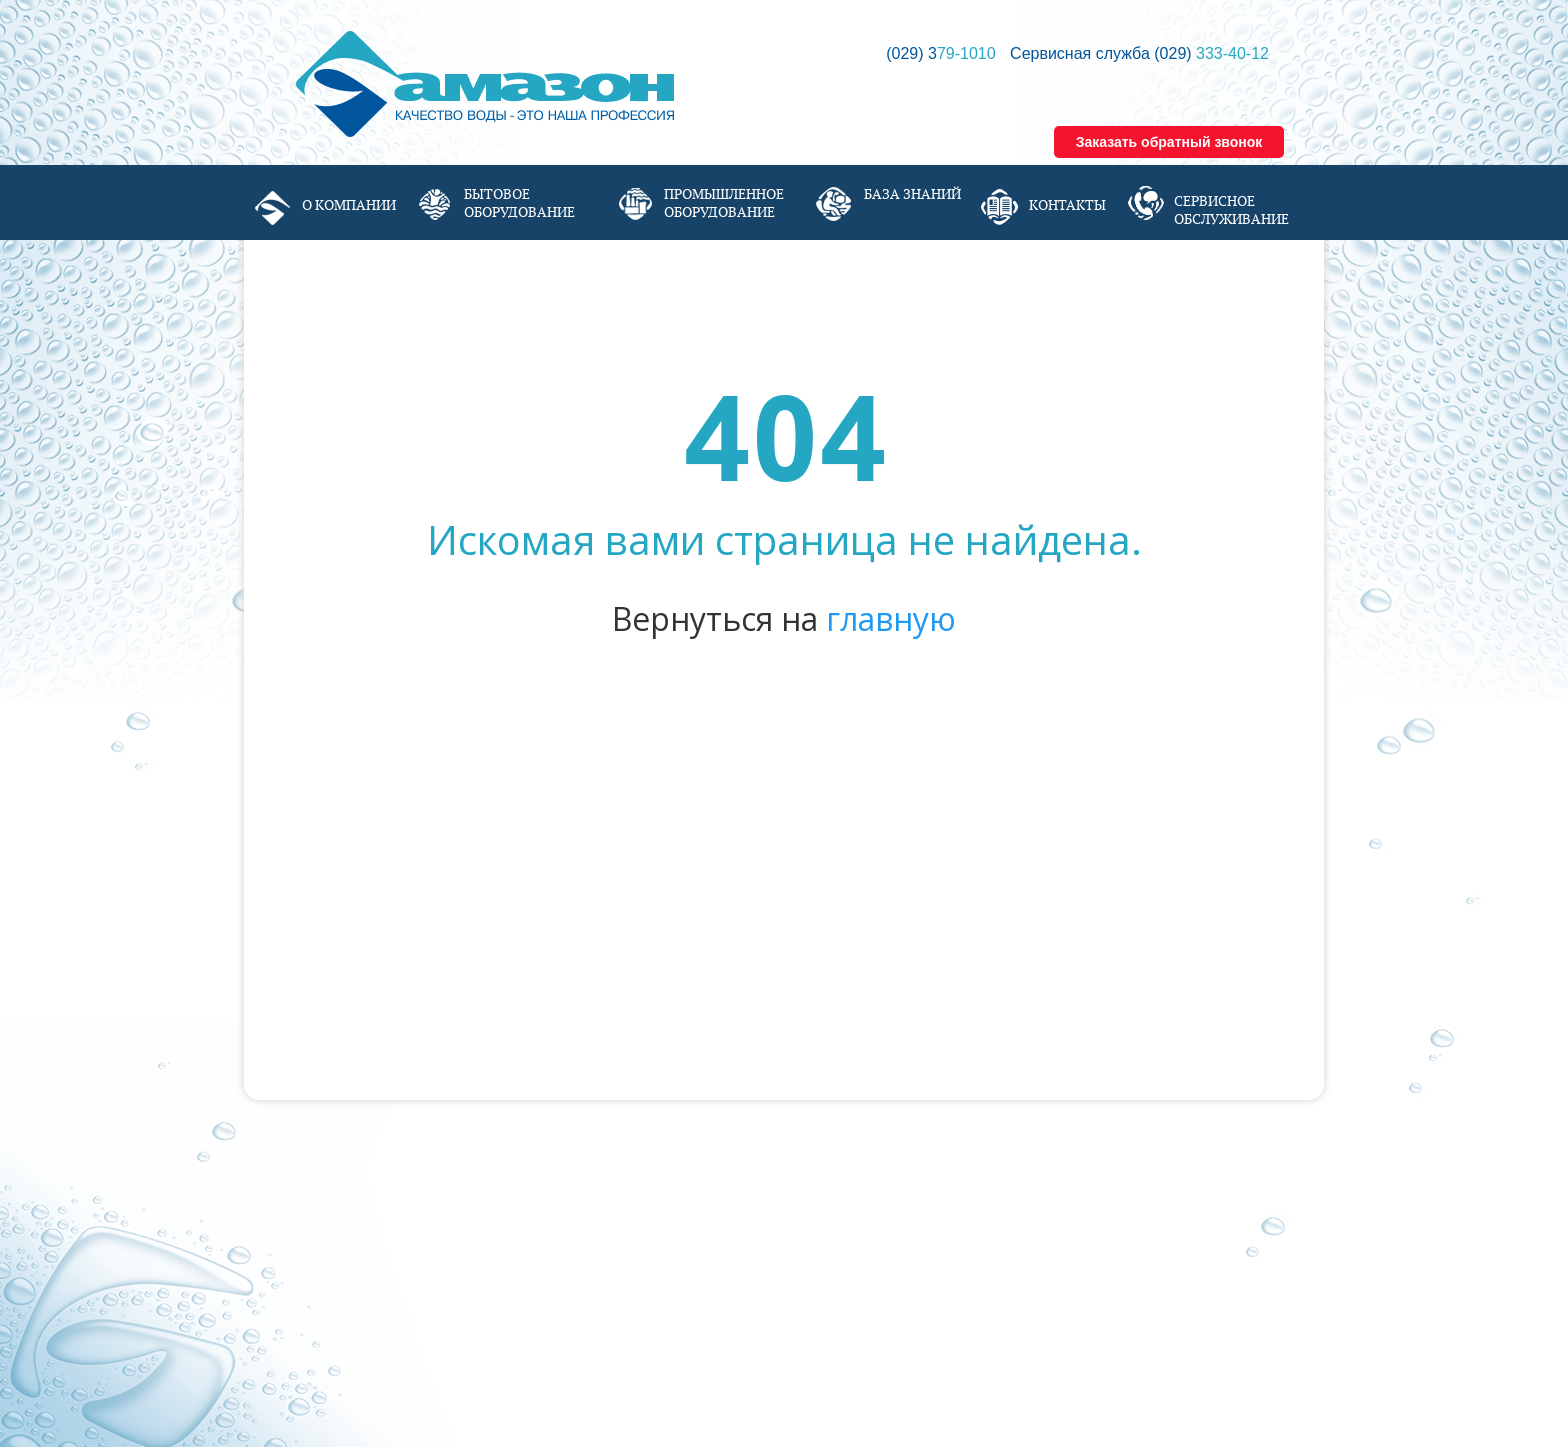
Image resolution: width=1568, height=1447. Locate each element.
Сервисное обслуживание (1231, 210)
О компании (349, 205)
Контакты (1067, 205)
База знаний (912, 194)
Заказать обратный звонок (1169, 142)
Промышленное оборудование (724, 203)
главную (891, 618)
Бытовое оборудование (519, 203)
